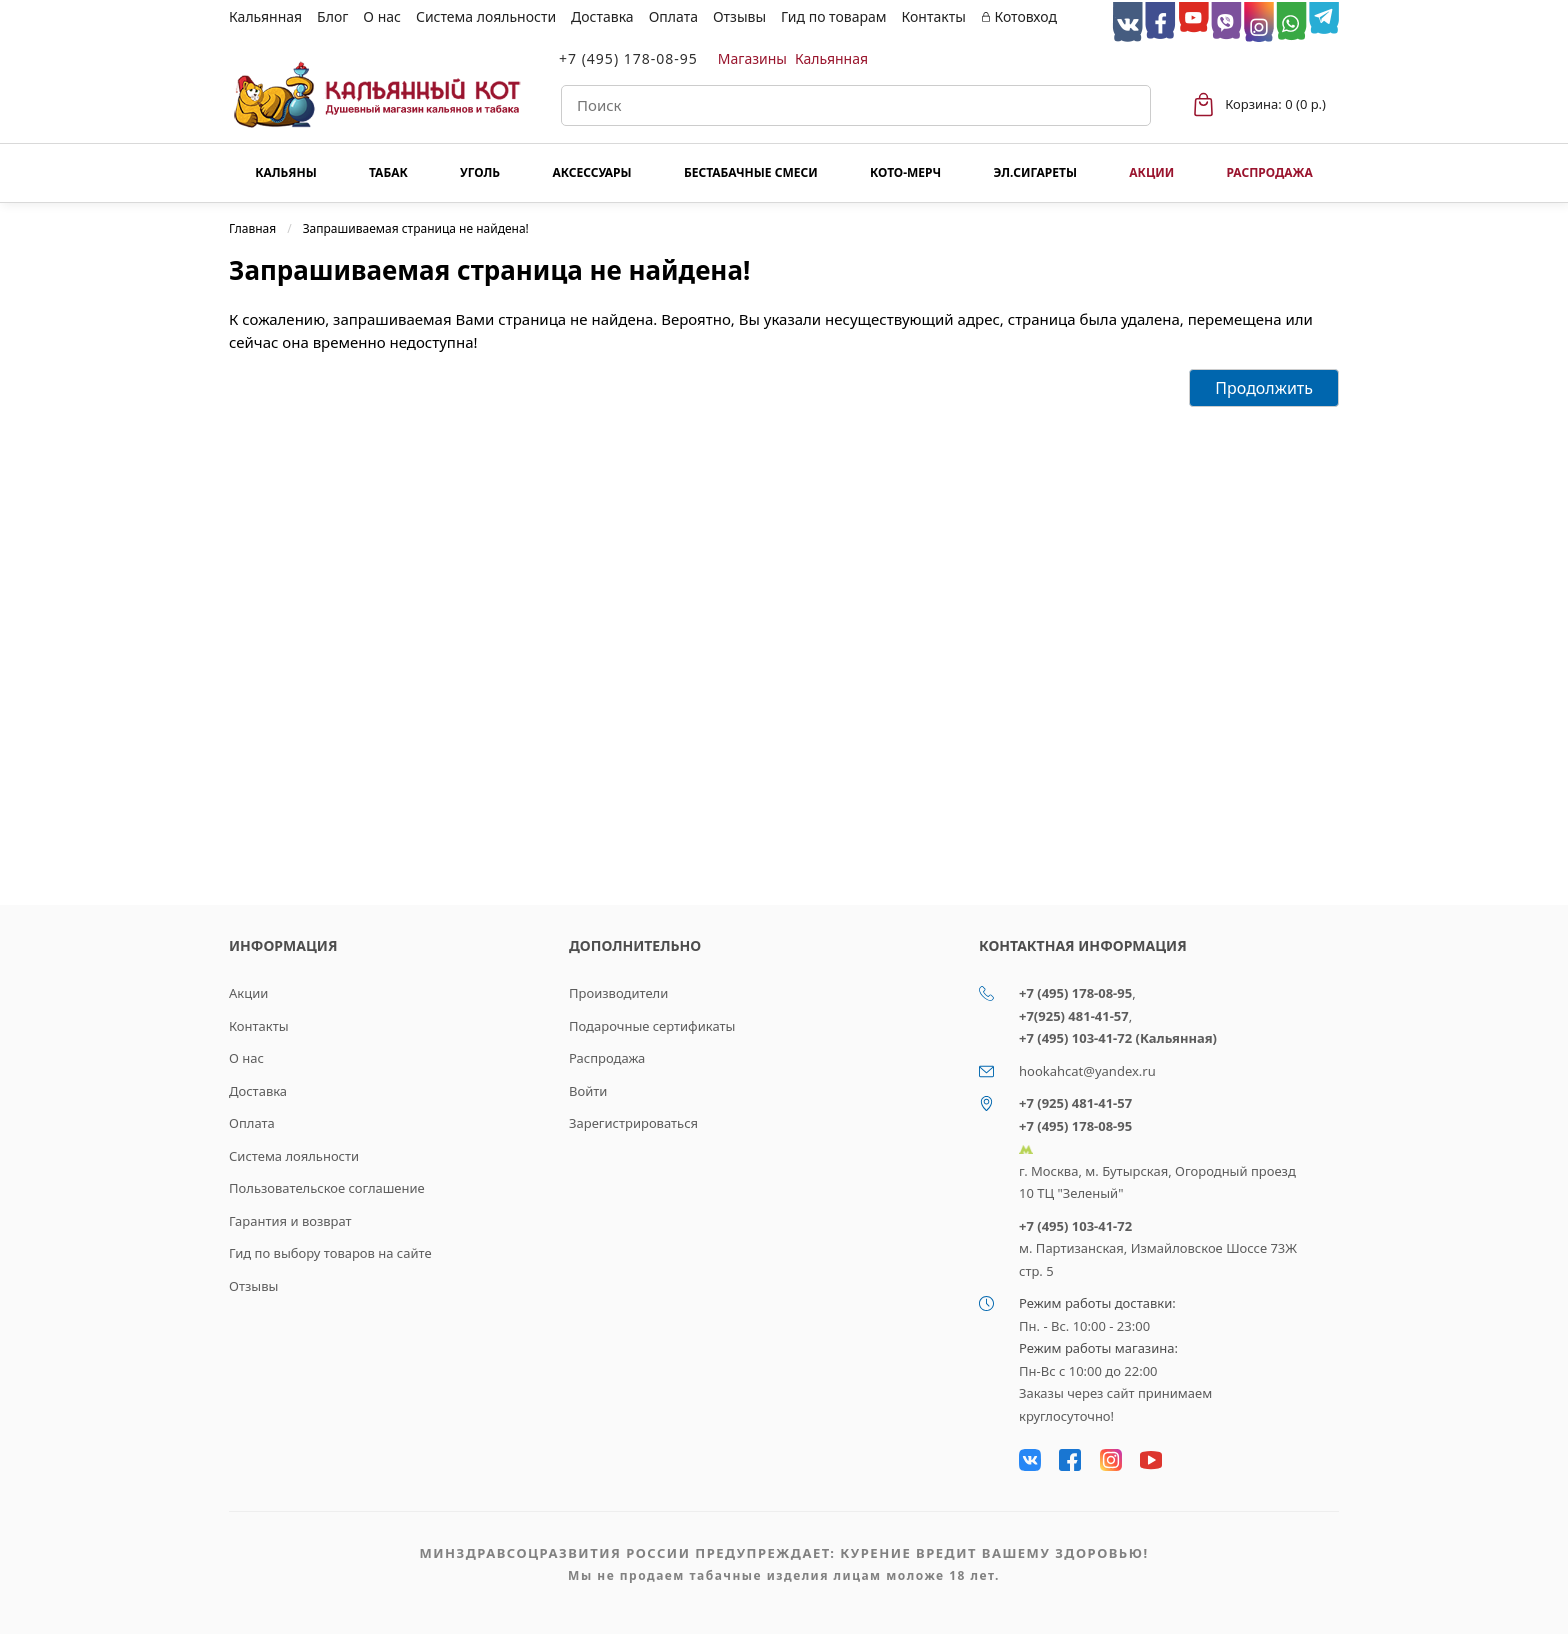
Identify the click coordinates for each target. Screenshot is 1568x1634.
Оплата (673, 16)
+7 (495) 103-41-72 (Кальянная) (1118, 1038)
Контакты (934, 16)
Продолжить (1264, 388)
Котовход (1019, 16)
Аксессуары (591, 172)
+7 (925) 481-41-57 (1075, 1103)
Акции (1151, 172)
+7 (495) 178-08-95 (628, 58)
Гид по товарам (833, 16)
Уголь (480, 172)
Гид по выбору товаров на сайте (330, 1253)
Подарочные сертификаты (652, 1026)
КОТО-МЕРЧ (905, 172)
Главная (252, 228)
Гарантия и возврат (290, 1221)
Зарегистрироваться (633, 1123)
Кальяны (286, 172)
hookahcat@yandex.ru (1087, 1071)
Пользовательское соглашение (327, 1188)
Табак (388, 172)
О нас (382, 16)
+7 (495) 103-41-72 (1075, 1226)
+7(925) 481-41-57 (1074, 1016)
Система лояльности (486, 16)
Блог (332, 16)
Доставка (602, 16)
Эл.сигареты (1035, 172)
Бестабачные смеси (751, 172)
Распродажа (1269, 172)
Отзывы (739, 16)
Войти (588, 1091)
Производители (618, 993)
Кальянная (265, 16)
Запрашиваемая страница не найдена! (416, 228)
